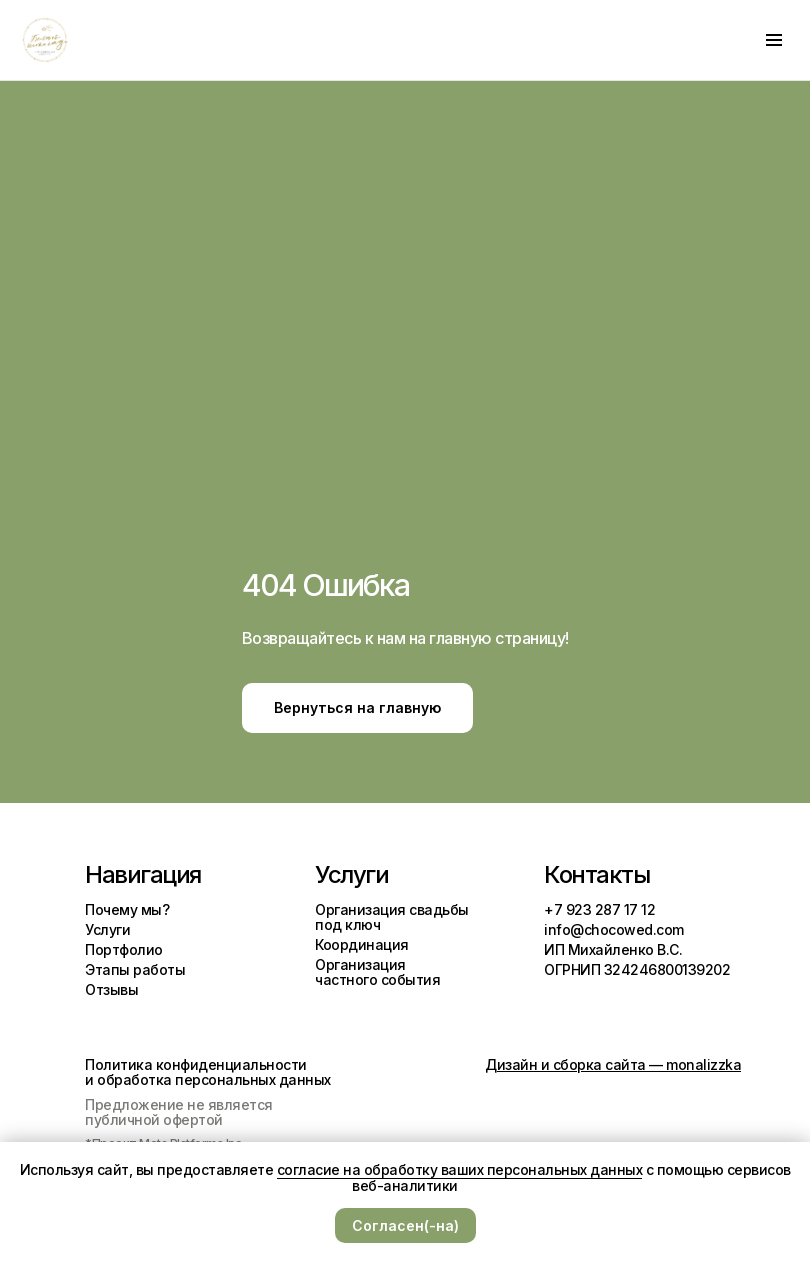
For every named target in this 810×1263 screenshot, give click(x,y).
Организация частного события (377, 972)
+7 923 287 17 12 (599, 909)
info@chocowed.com (614, 929)
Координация (362, 944)
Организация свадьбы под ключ (392, 917)
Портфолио (124, 949)
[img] (556, 1004)
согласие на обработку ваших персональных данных (460, 1169)
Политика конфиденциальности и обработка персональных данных (208, 1072)
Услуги (107, 929)
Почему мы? (127, 909)
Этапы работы (135, 969)
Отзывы (111, 989)
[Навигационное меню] (774, 40)
